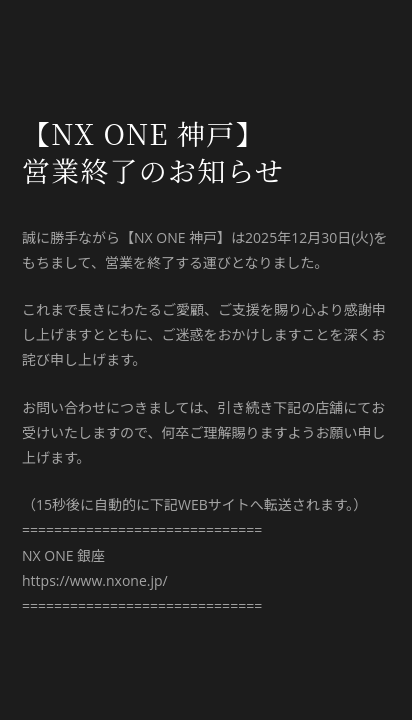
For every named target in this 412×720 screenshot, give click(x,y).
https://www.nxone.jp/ (95, 580)
